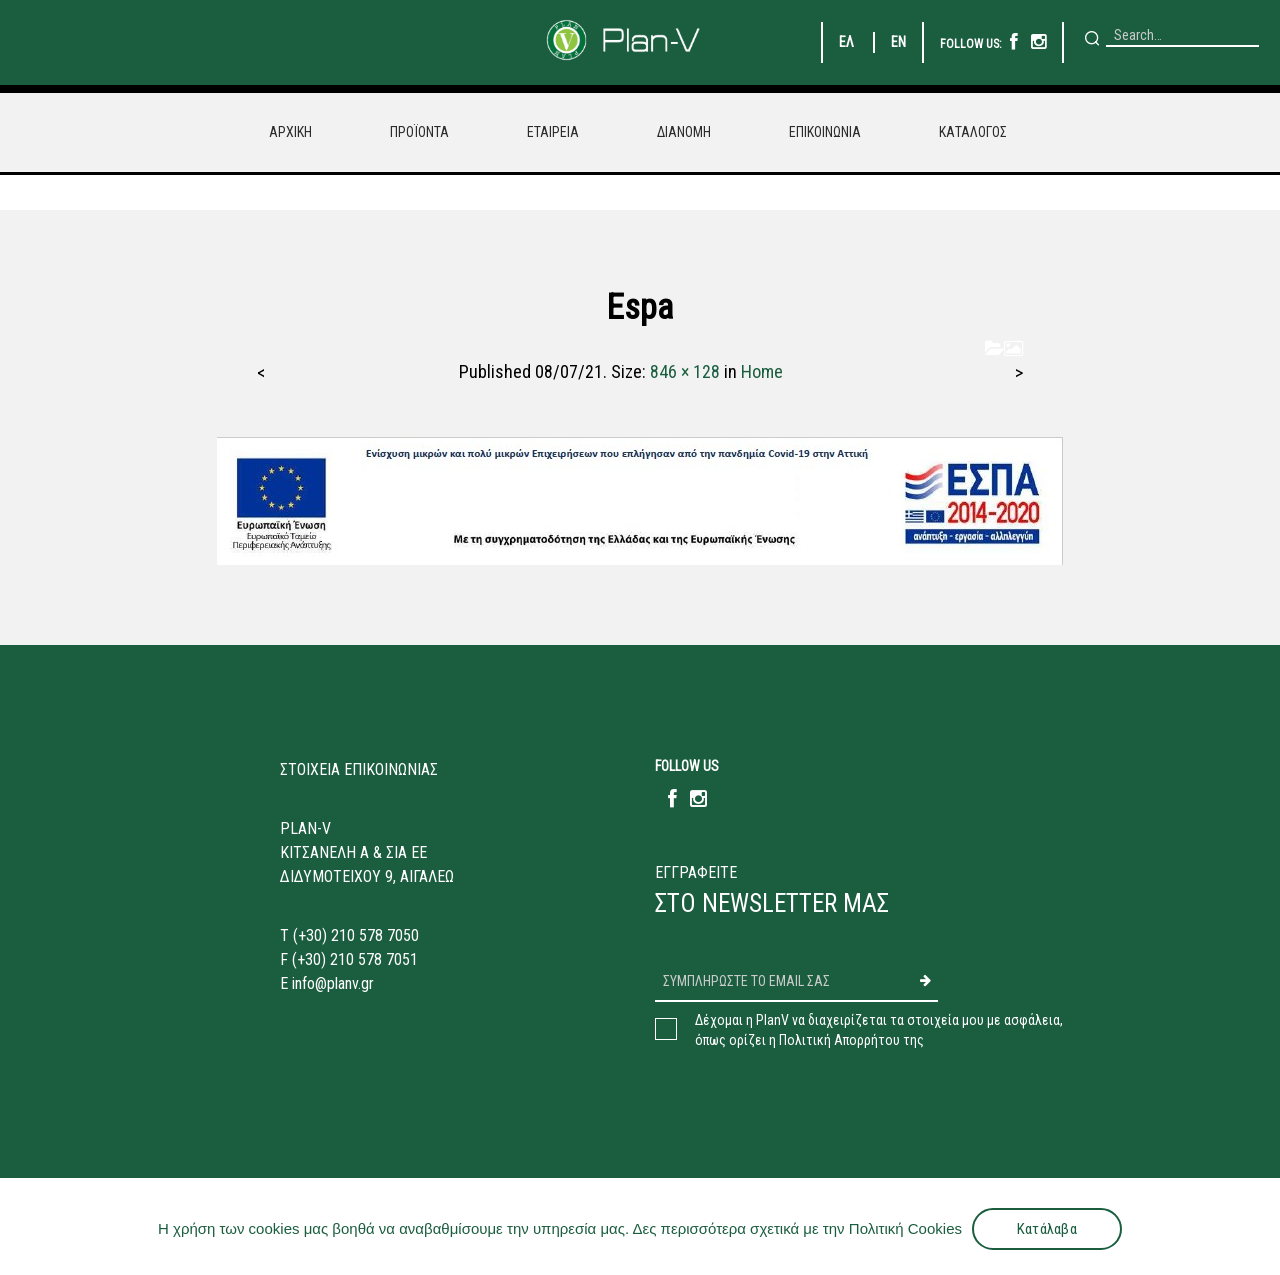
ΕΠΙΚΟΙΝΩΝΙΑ (825, 132)
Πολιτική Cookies (905, 1228)
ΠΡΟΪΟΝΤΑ (419, 132)
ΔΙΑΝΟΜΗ (684, 132)
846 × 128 (685, 371)
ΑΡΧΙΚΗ (290, 132)
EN (898, 42)
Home (762, 371)
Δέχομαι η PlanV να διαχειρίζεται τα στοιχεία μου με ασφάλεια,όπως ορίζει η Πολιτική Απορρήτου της (879, 1030)
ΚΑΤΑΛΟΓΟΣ (973, 132)
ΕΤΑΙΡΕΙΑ (553, 132)
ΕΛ (846, 42)
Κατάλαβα (1047, 1229)
